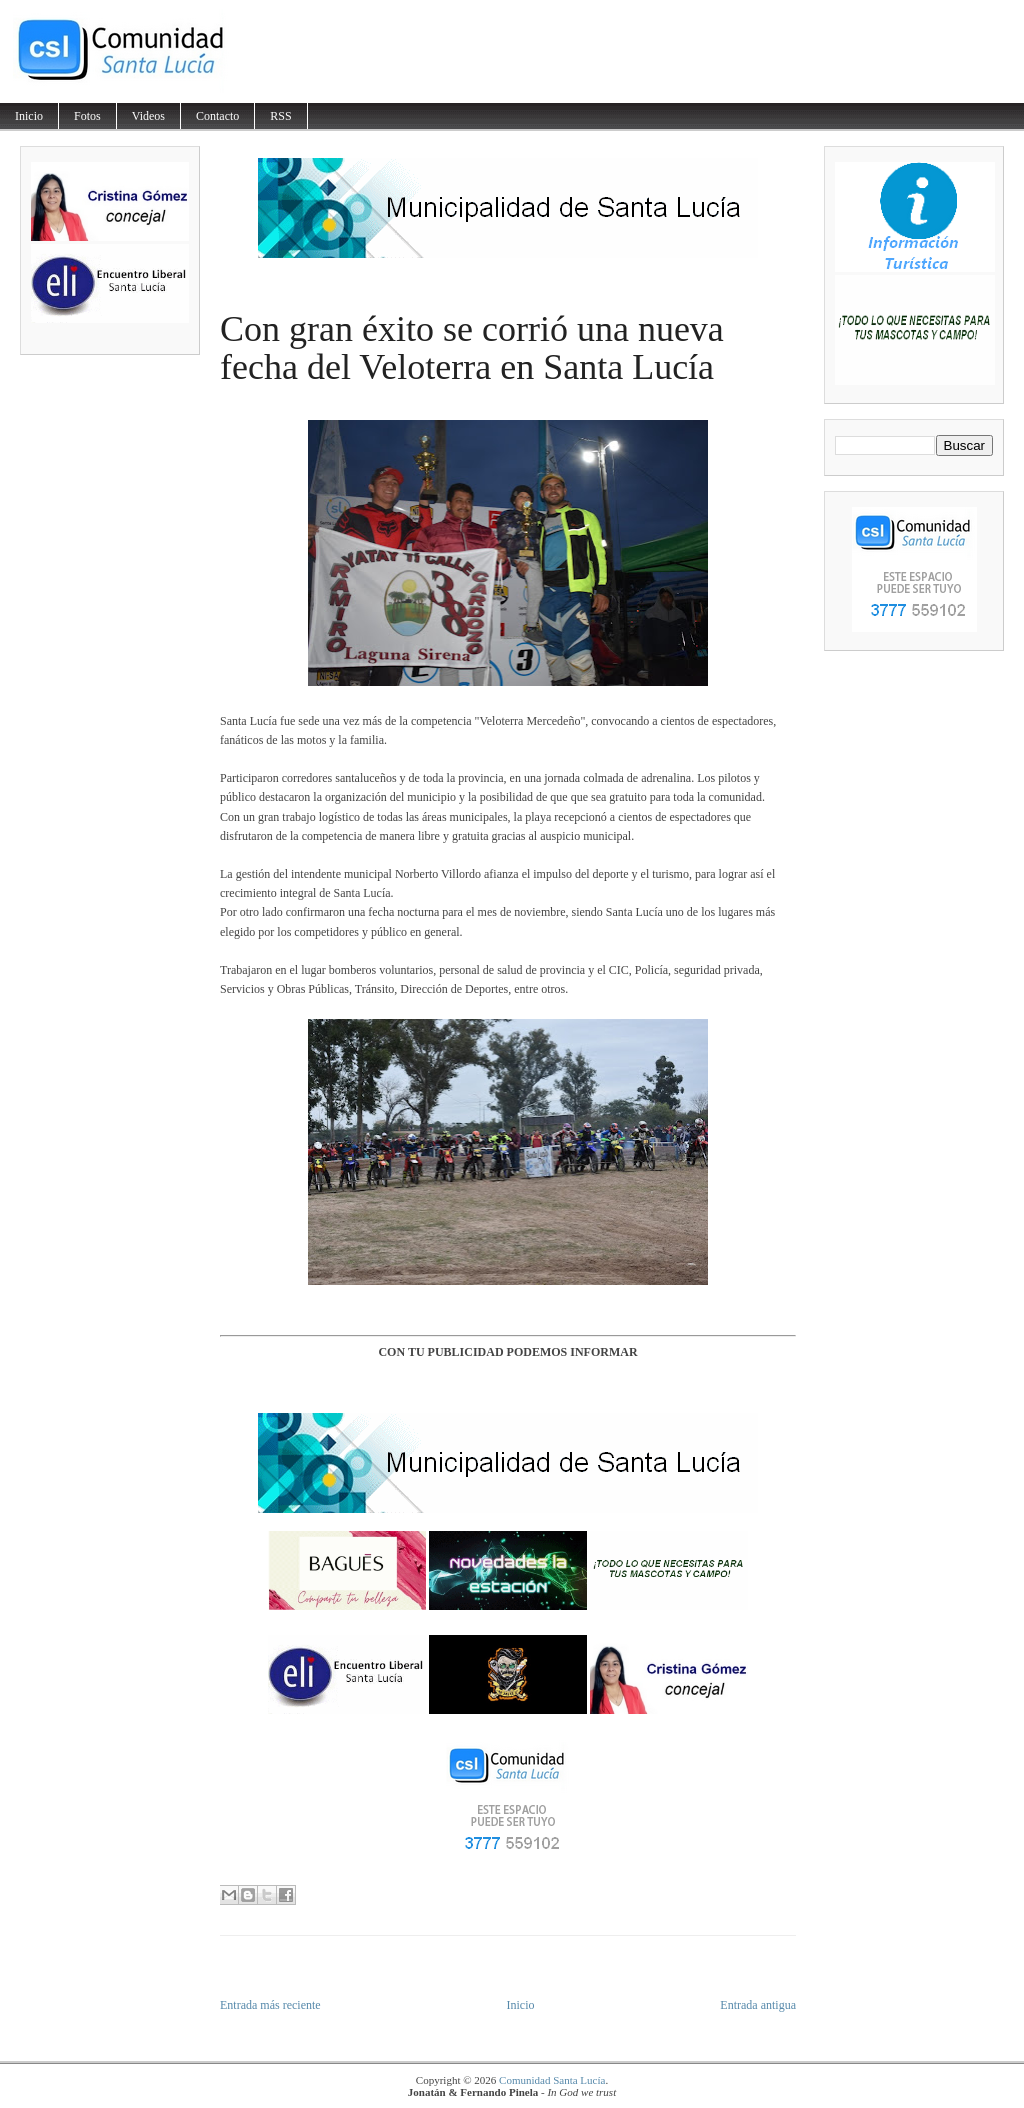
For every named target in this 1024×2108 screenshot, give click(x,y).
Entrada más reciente (270, 2005)
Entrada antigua (758, 2005)
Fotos (87, 116)
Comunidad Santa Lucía (552, 2080)
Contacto (217, 116)
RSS (280, 116)
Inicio (29, 116)
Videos (148, 116)
